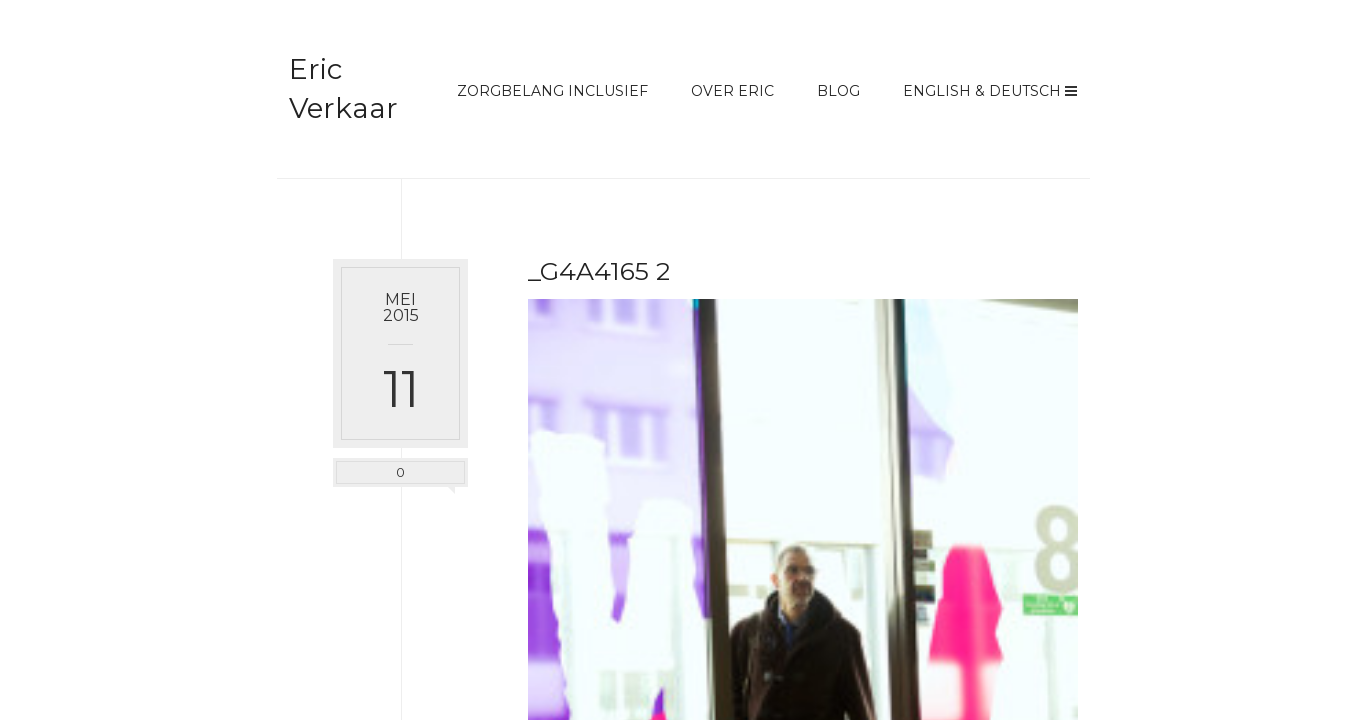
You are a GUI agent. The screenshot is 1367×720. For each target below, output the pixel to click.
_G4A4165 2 (599, 271)
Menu (1071, 91)
